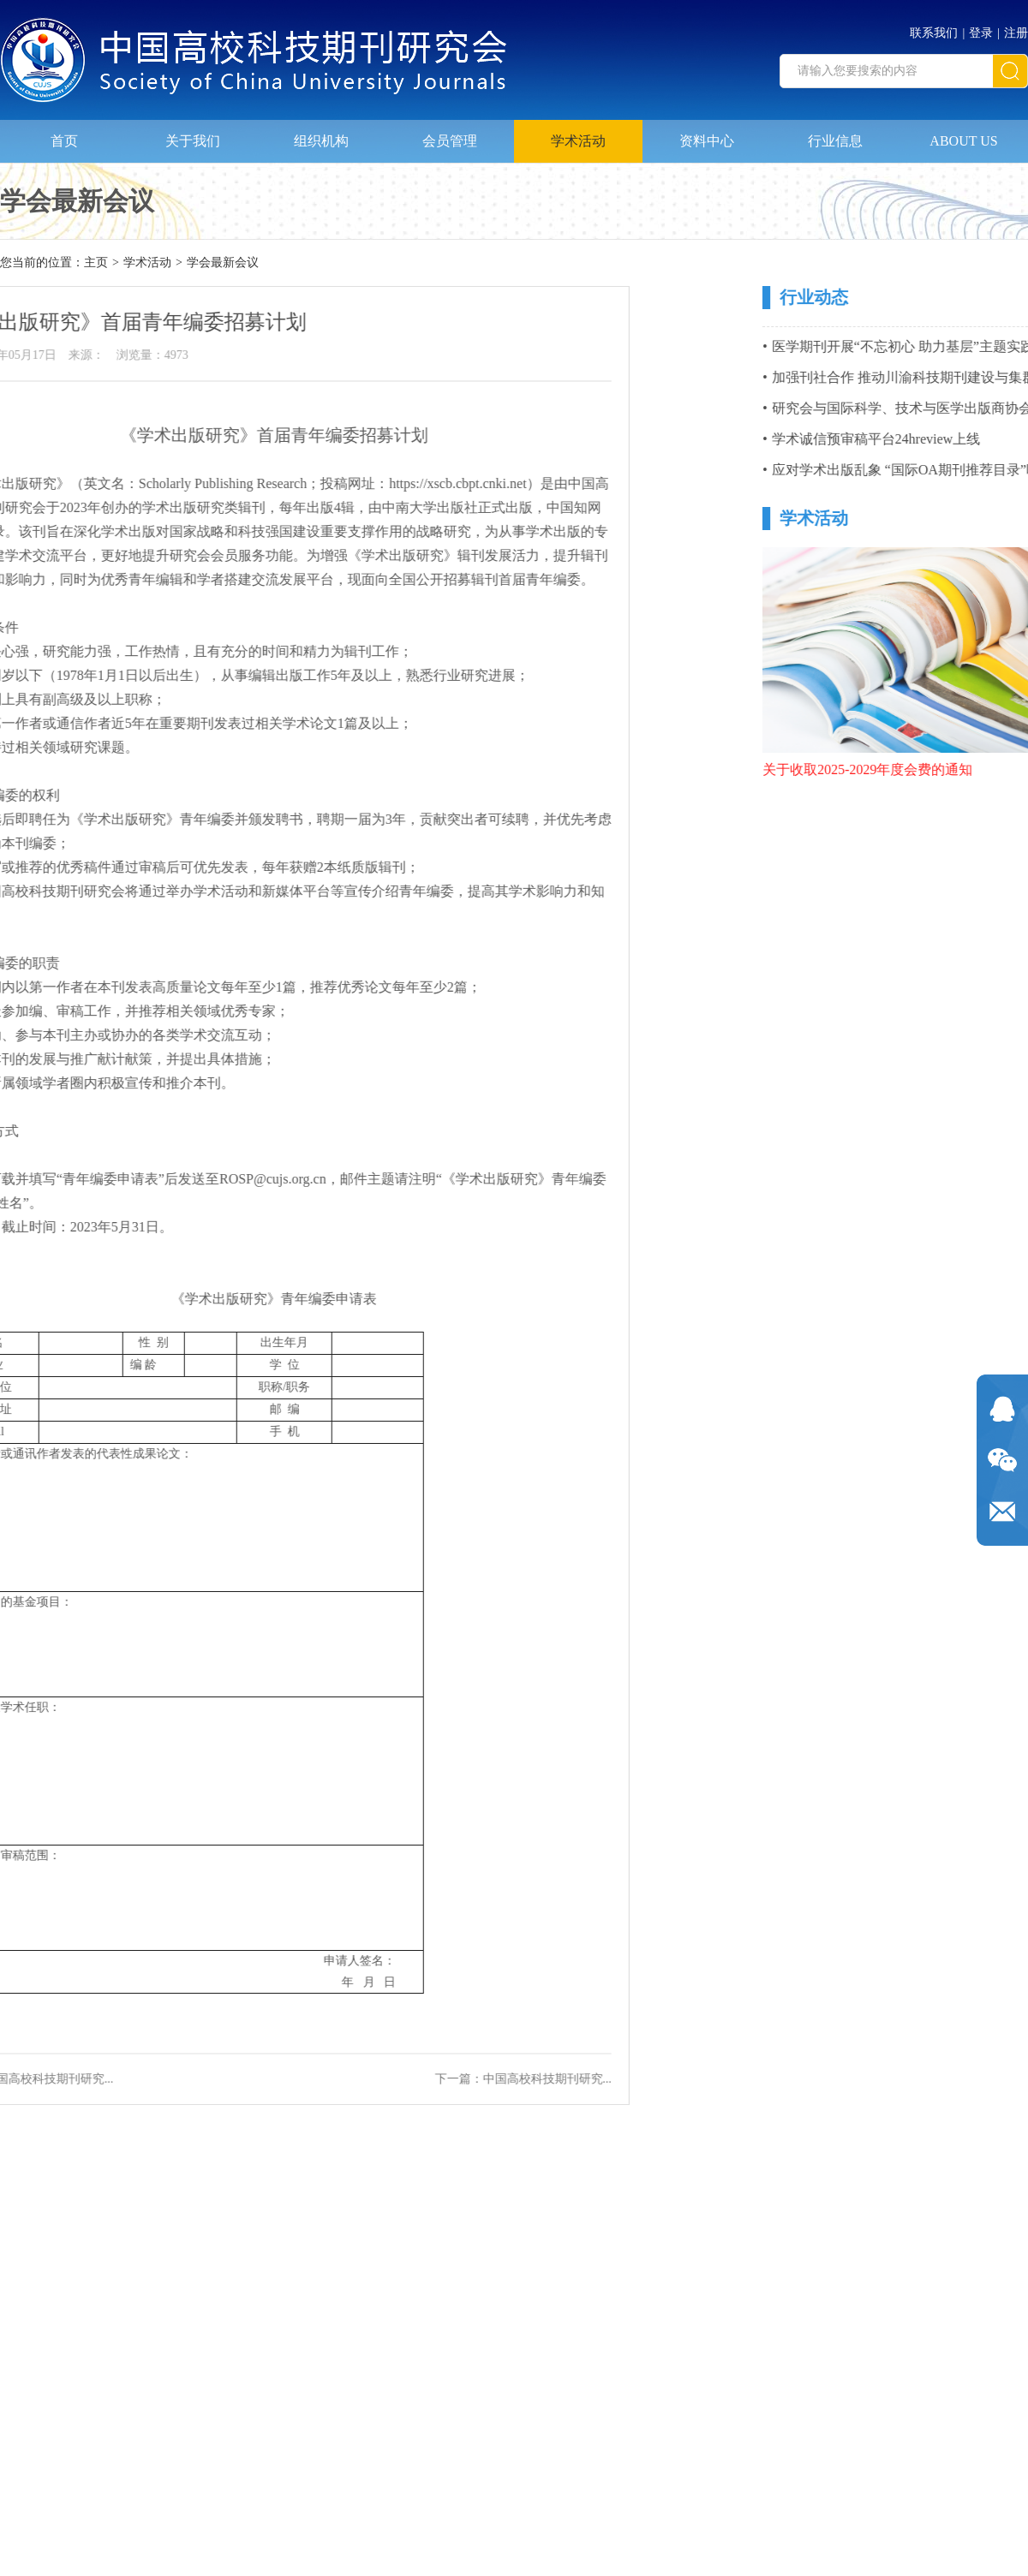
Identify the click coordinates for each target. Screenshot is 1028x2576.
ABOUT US (963, 133)
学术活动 (578, 133)
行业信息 (835, 133)
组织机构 (321, 133)
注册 (1016, 26)
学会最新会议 (223, 264)
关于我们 (192, 133)
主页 (96, 264)
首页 (64, 133)
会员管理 (449, 133)
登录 (981, 26)
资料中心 (706, 133)
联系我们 (934, 26)
